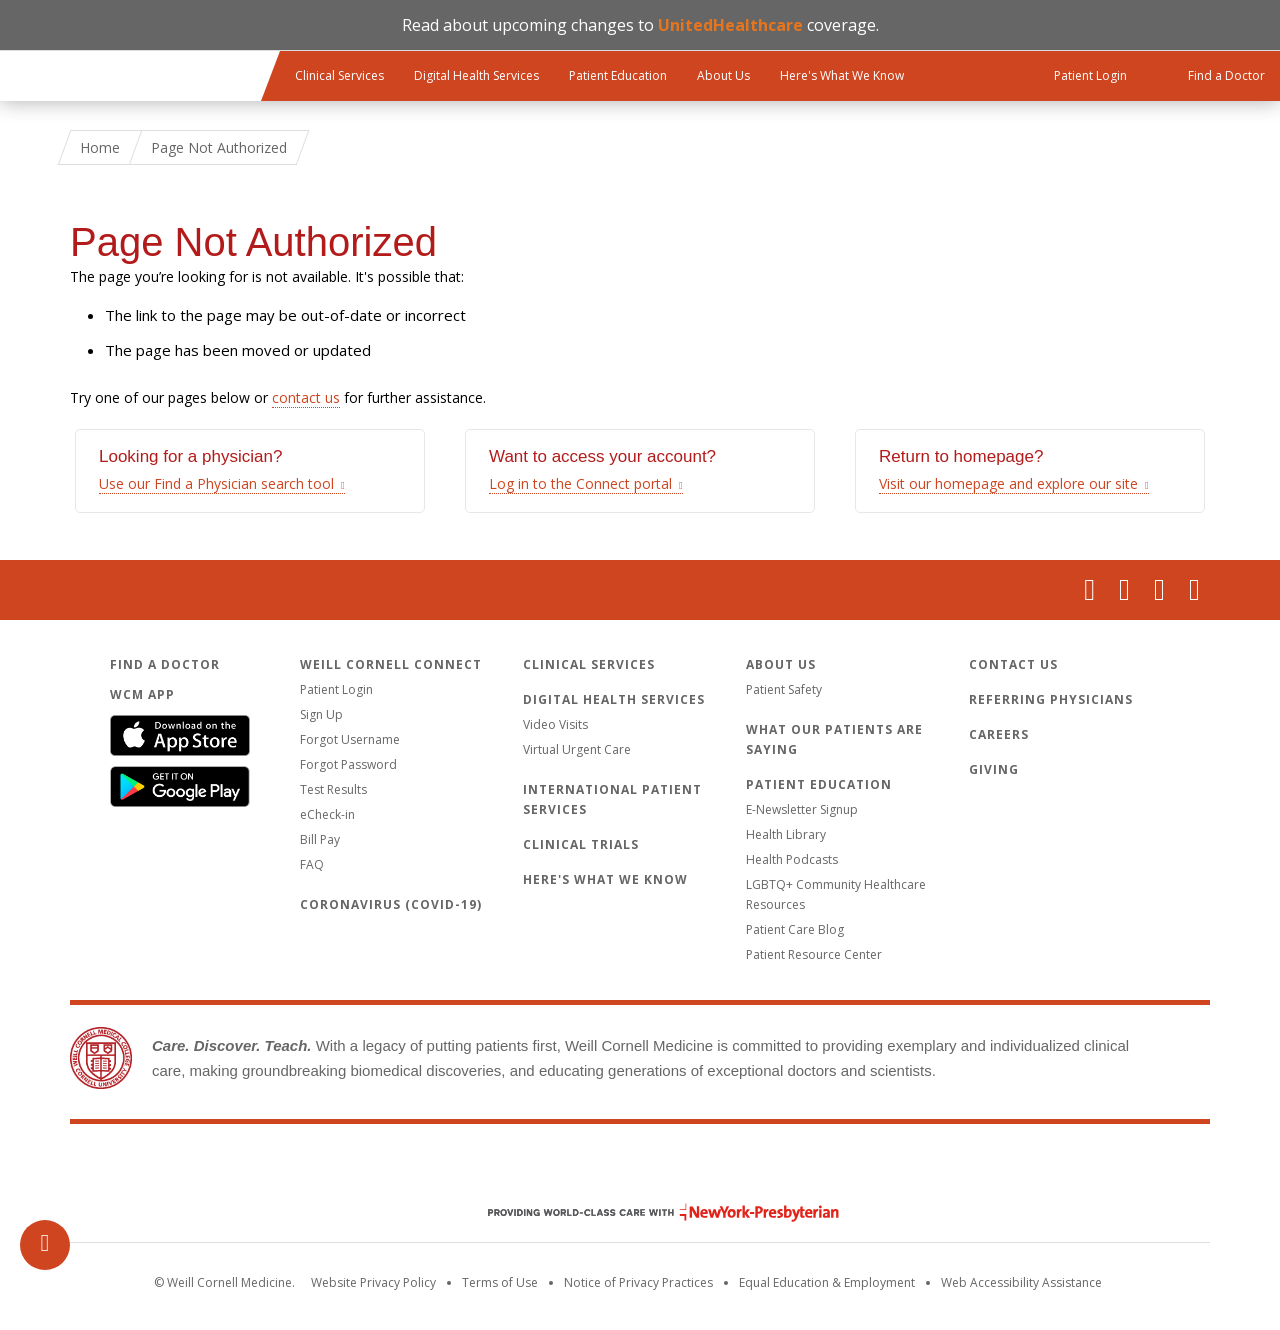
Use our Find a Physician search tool (216, 483)
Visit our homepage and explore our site (1008, 483)
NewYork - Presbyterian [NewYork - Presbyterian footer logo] (648, 1212)
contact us (306, 397)
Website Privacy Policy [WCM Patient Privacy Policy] (373, 1282)
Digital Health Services (476, 75)
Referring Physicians (1051, 699)
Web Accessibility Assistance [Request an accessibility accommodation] (1021, 1282)
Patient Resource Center (814, 954)
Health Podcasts (792, 859)
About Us (723, 75)
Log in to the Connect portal (580, 483)
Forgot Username (350, 739)
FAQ (312, 864)
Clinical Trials (581, 844)
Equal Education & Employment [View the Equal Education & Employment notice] (827, 1282)
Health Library (786, 834)
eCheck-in (327, 814)
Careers (999, 734)
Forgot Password (348, 764)
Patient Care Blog (795, 929)
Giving (994, 769)
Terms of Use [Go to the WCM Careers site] (500, 1282)
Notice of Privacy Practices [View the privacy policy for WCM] (638, 1282)
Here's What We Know (842, 75)
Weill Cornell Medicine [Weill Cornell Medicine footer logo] (640, 1170)
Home (100, 147)
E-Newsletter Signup (802, 809)
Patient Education (618, 75)
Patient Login (336, 689)
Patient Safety (784, 689)
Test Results (333, 789)
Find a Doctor (165, 664)
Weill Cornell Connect (391, 664)
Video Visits (555, 724)
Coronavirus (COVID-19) (391, 904)
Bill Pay (320, 839)
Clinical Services (339, 75)
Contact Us (1013, 664)
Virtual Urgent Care (577, 749)
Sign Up (321, 714)
